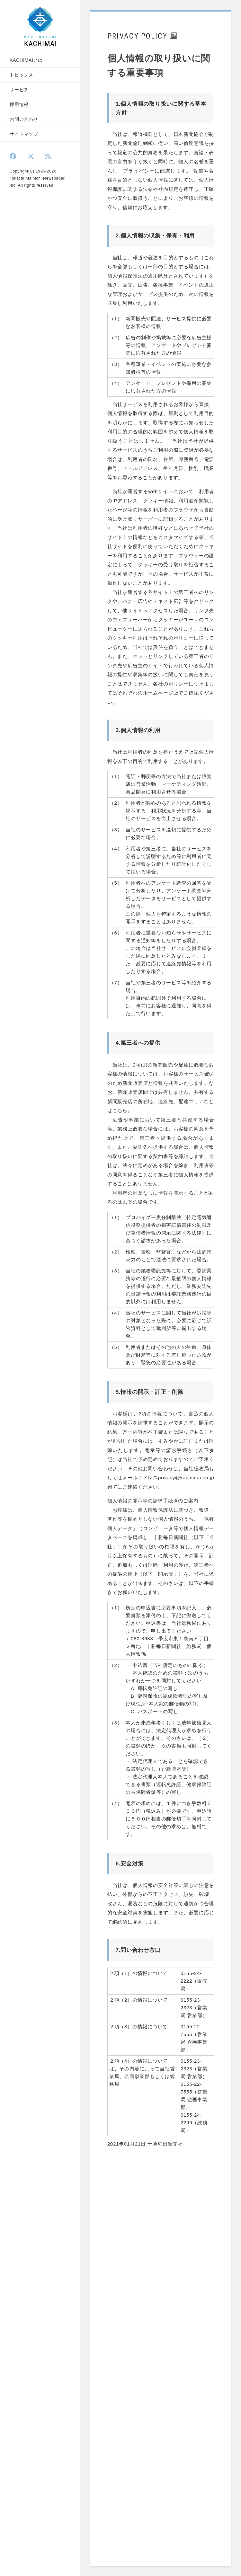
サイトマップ (24, 134)
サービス (19, 89)
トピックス (21, 74)
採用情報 (19, 104)
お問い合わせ (24, 119)
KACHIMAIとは (26, 60)
